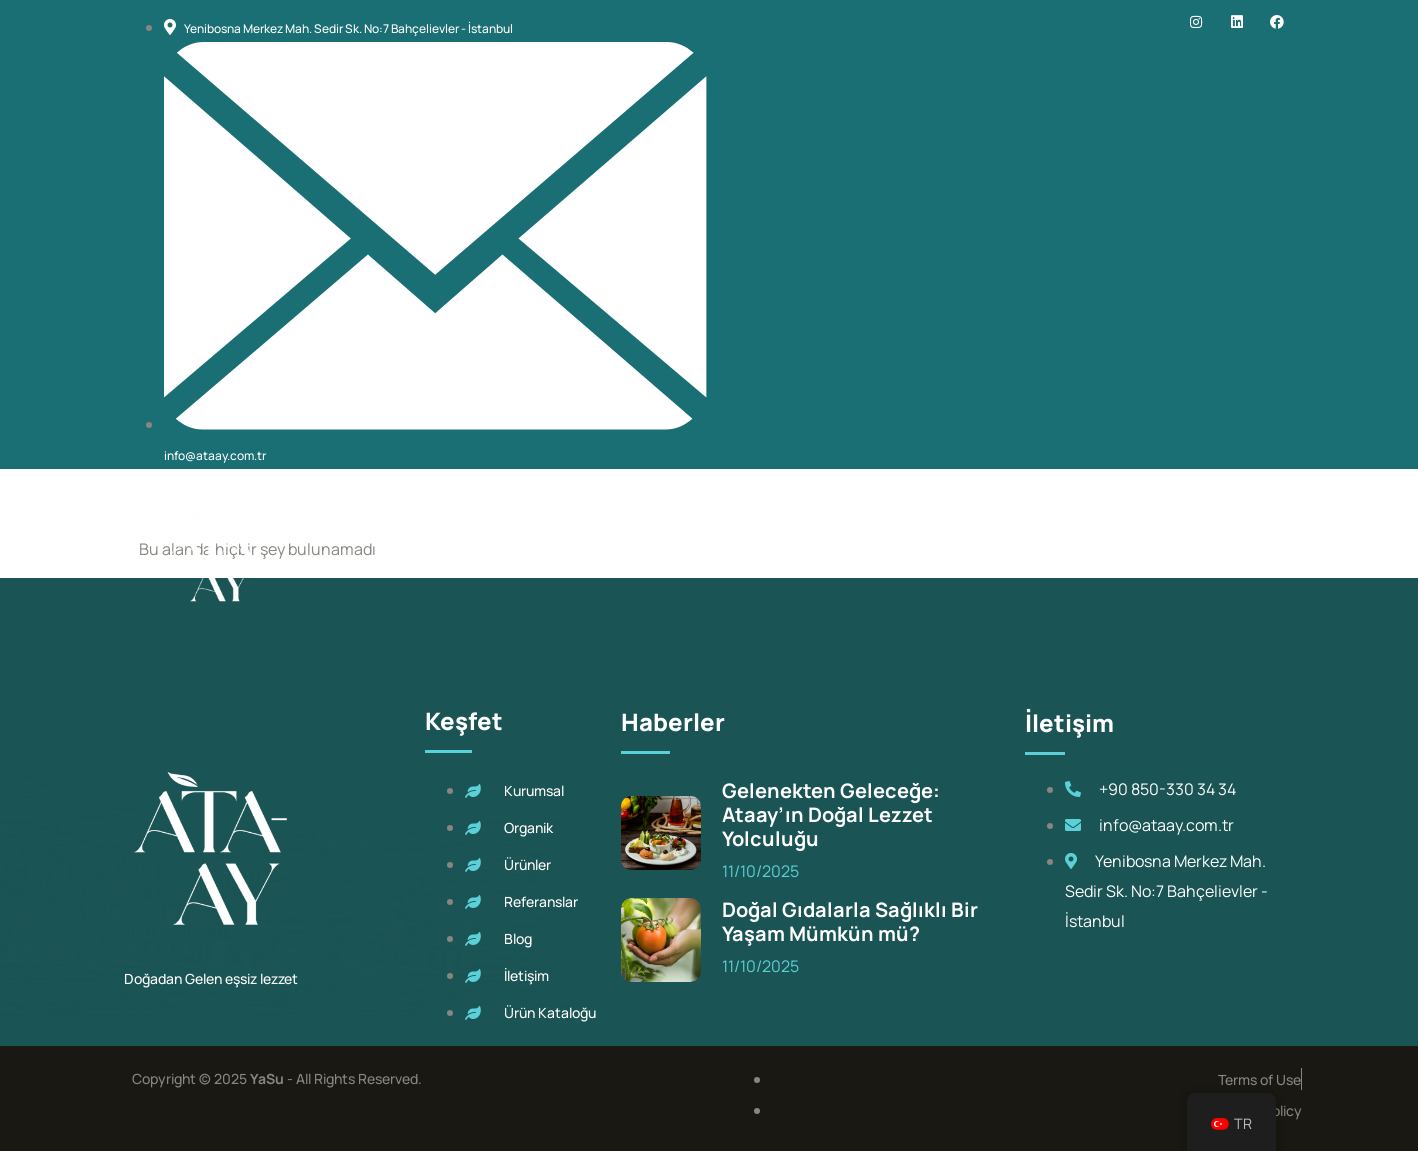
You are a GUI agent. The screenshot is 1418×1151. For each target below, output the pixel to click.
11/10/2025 (760, 871)
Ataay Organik (672, 556)
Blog (1105, 556)
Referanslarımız (987, 556)
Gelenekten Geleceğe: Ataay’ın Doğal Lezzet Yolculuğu (831, 814)
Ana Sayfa (418, 556)
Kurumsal (532, 556)
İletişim (1190, 556)
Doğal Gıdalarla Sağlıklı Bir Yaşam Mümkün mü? (850, 921)
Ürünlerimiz (832, 556)
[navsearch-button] (1272, 558)
